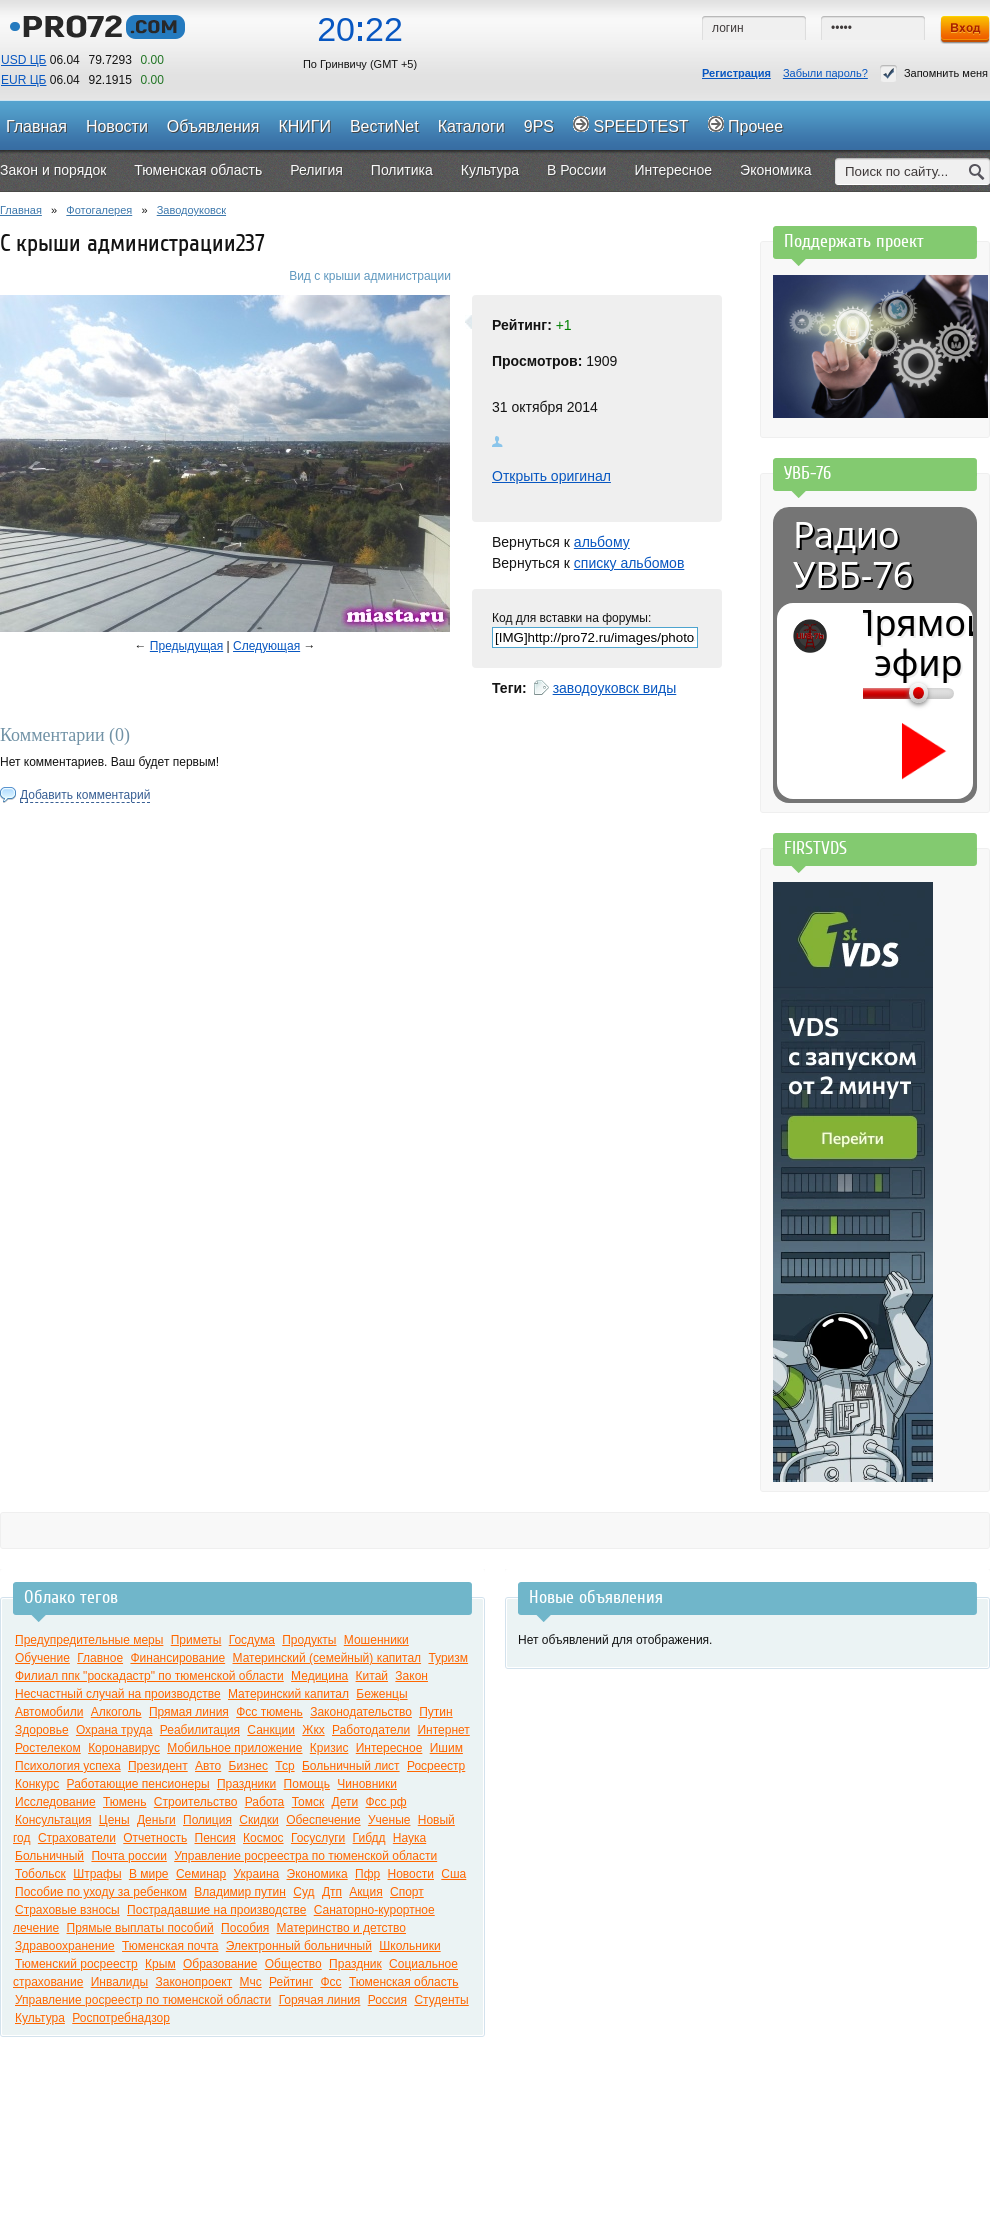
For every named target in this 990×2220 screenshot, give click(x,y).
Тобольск (40, 1874)
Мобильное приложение (234, 1748)
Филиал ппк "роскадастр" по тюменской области (149, 1676)
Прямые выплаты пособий (140, 1928)
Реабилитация (200, 1730)
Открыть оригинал (551, 476)
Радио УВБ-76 (853, 555)
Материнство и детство (341, 1928)
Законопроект (194, 1982)
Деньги (156, 1820)
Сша (453, 1874)
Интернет (443, 1730)
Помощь (307, 1784)
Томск (308, 1802)
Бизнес (248, 1766)
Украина (257, 1874)
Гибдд (369, 1838)
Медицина (319, 1676)
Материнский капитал (288, 1694)
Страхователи (77, 1838)
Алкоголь (116, 1712)
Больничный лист (351, 1766)
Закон (411, 1676)
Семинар (201, 1874)
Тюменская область (404, 1982)
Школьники (409, 1946)
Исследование (55, 1802)
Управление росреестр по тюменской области (143, 2000)
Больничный (49, 1856)
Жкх (313, 1730)
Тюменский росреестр (76, 1964)
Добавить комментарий (85, 795)
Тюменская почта (170, 1946)
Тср (284, 1766)
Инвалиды (120, 1982)
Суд (303, 1892)
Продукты (309, 1640)
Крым (160, 1964)
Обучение (42, 1658)
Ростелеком (48, 1748)
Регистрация (736, 73)
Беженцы (381, 1694)
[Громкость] (874, 693)
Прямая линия (189, 1712)
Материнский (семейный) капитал (327, 1658)
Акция (365, 1892)
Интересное (389, 1748)
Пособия (245, 1928)
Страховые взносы (67, 1910)
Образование (220, 1964)
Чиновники (367, 1784)
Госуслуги (318, 1838)
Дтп (332, 1892)
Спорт (407, 1892)
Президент (158, 1766)
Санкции (271, 1730)
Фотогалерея (99, 210)
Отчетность (155, 1838)
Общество (293, 1964)
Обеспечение (323, 1820)
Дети (345, 1802)
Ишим (446, 1748)
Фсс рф (386, 1802)
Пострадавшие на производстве (216, 1910)
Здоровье (42, 1730)
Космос (263, 1838)
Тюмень (124, 1802)
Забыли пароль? (825, 73)
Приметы (196, 1640)
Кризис (329, 1748)
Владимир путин (240, 1892)
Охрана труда (114, 1730)
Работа (265, 1802)
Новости (411, 1874)
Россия (387, 2000)
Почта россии (128, 1856)
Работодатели (371, 1730)
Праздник (355, 1964)
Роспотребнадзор (121, 2018)
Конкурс (37, 1784)
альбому (602, 542)
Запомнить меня (934, 73)
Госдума (252, 1640)
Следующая (266, 646)
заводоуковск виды (615, 688)
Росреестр (436, 1766)
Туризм (448, 1658)
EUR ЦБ (23, 80)
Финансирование (177, 1658)
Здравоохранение (65, 1946)
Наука (409, 1838)
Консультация (53, 1820)
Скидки (259, 1820)
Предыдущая (186, 646)
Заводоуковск (191, 210)
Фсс (330, 1982)
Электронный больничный (299, 1946)
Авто (208, 1766)
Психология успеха (68, 1766)
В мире (149, 1874)
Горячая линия (320, 2000)
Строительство (196, 1802)
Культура (40, 2018)
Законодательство (361, 1712)
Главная (21, 210)
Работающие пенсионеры (138, 1784)
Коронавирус (124, 1748)
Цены (114, 1820)
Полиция (207, 1820)
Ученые (389, 1820)
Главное (100, 1658)
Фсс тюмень (269, 1712)
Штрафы (97, 1874)
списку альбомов (629, 563)
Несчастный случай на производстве (118, 1694)
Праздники (246, 1784)
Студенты (441, 2000)
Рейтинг (291, 1982)
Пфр (367, 1874)
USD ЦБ (23, 60)
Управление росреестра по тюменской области (305, 1856)
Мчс (251, 1982)
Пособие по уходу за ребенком (101, 1892)
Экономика (317, 1874)
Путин (435, 1712)
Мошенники (376, 1640)
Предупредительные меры (89, 1640)
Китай (372, 1676)
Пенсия (215, 1838)
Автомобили (49, 1712)
